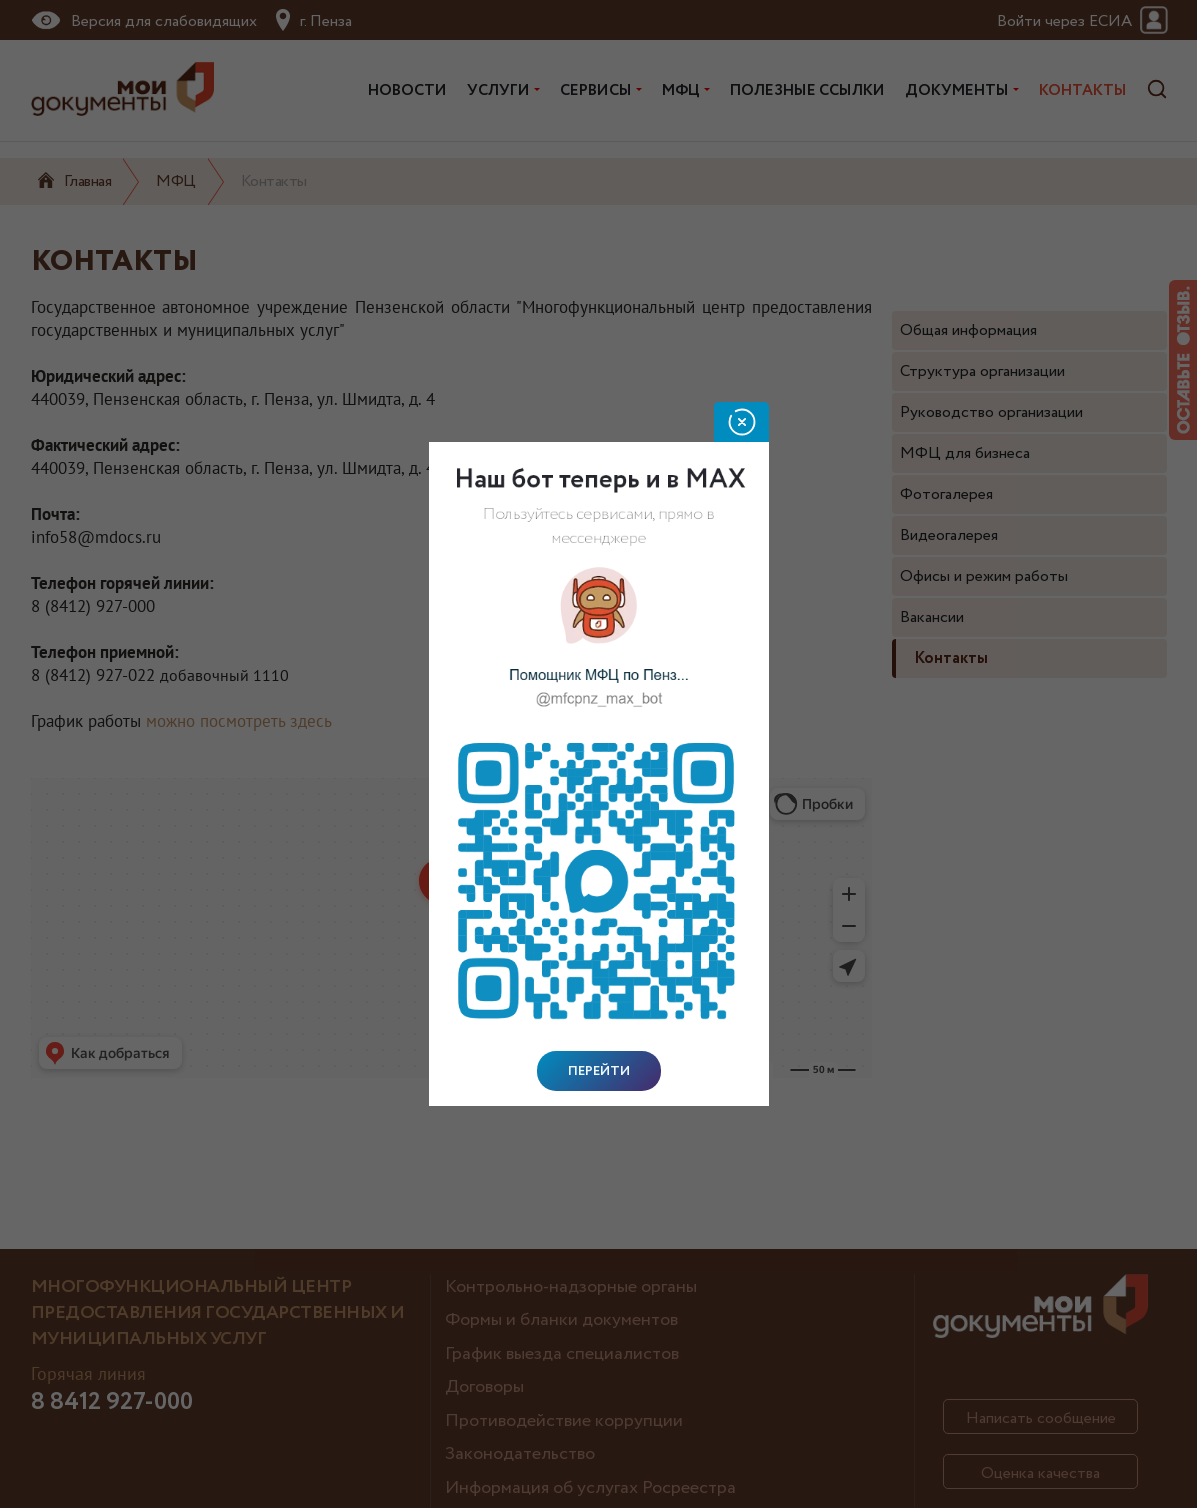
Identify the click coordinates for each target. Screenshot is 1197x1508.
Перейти (599, 1071)
